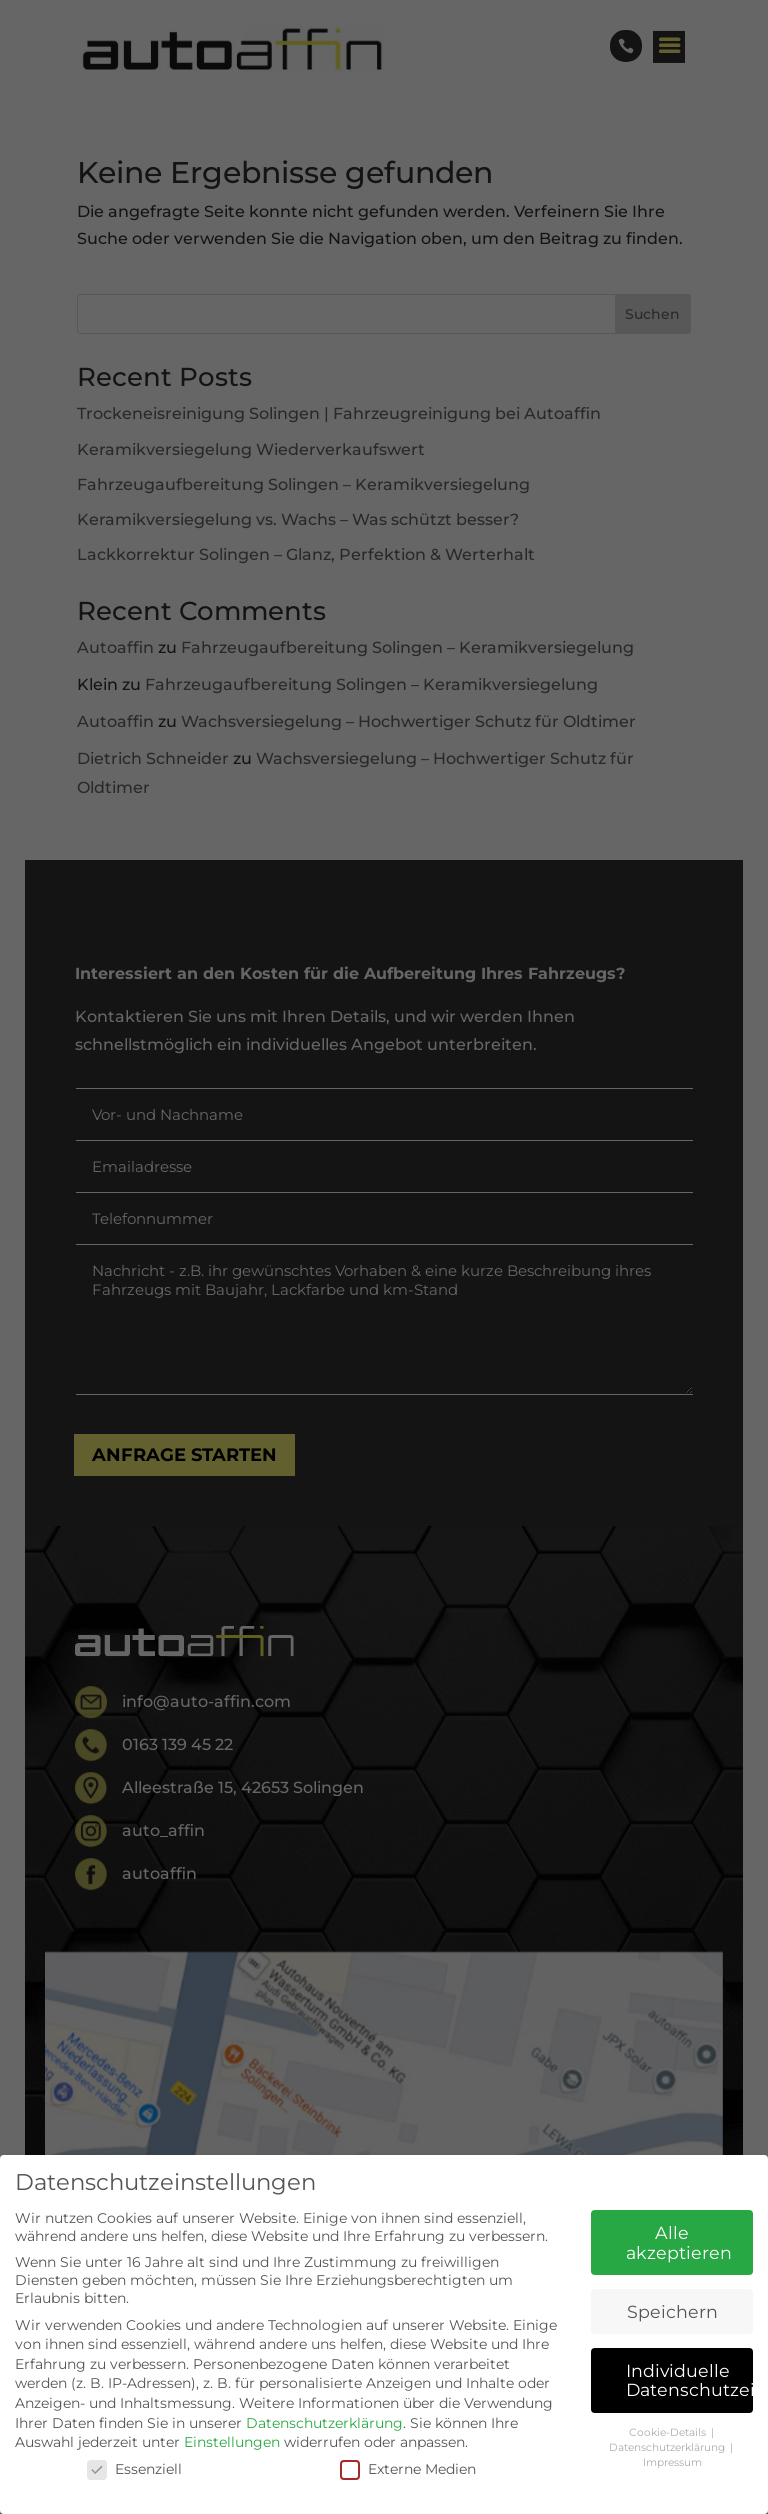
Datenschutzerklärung (324, 2423)
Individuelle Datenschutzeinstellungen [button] (689, 2380)
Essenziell (134, 2469)
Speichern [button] (672, 2311)
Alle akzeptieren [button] (679, 2242)
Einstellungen (232, 2442)
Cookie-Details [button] (669, 2432)
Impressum (672, 2462)
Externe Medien (408, 2469)
